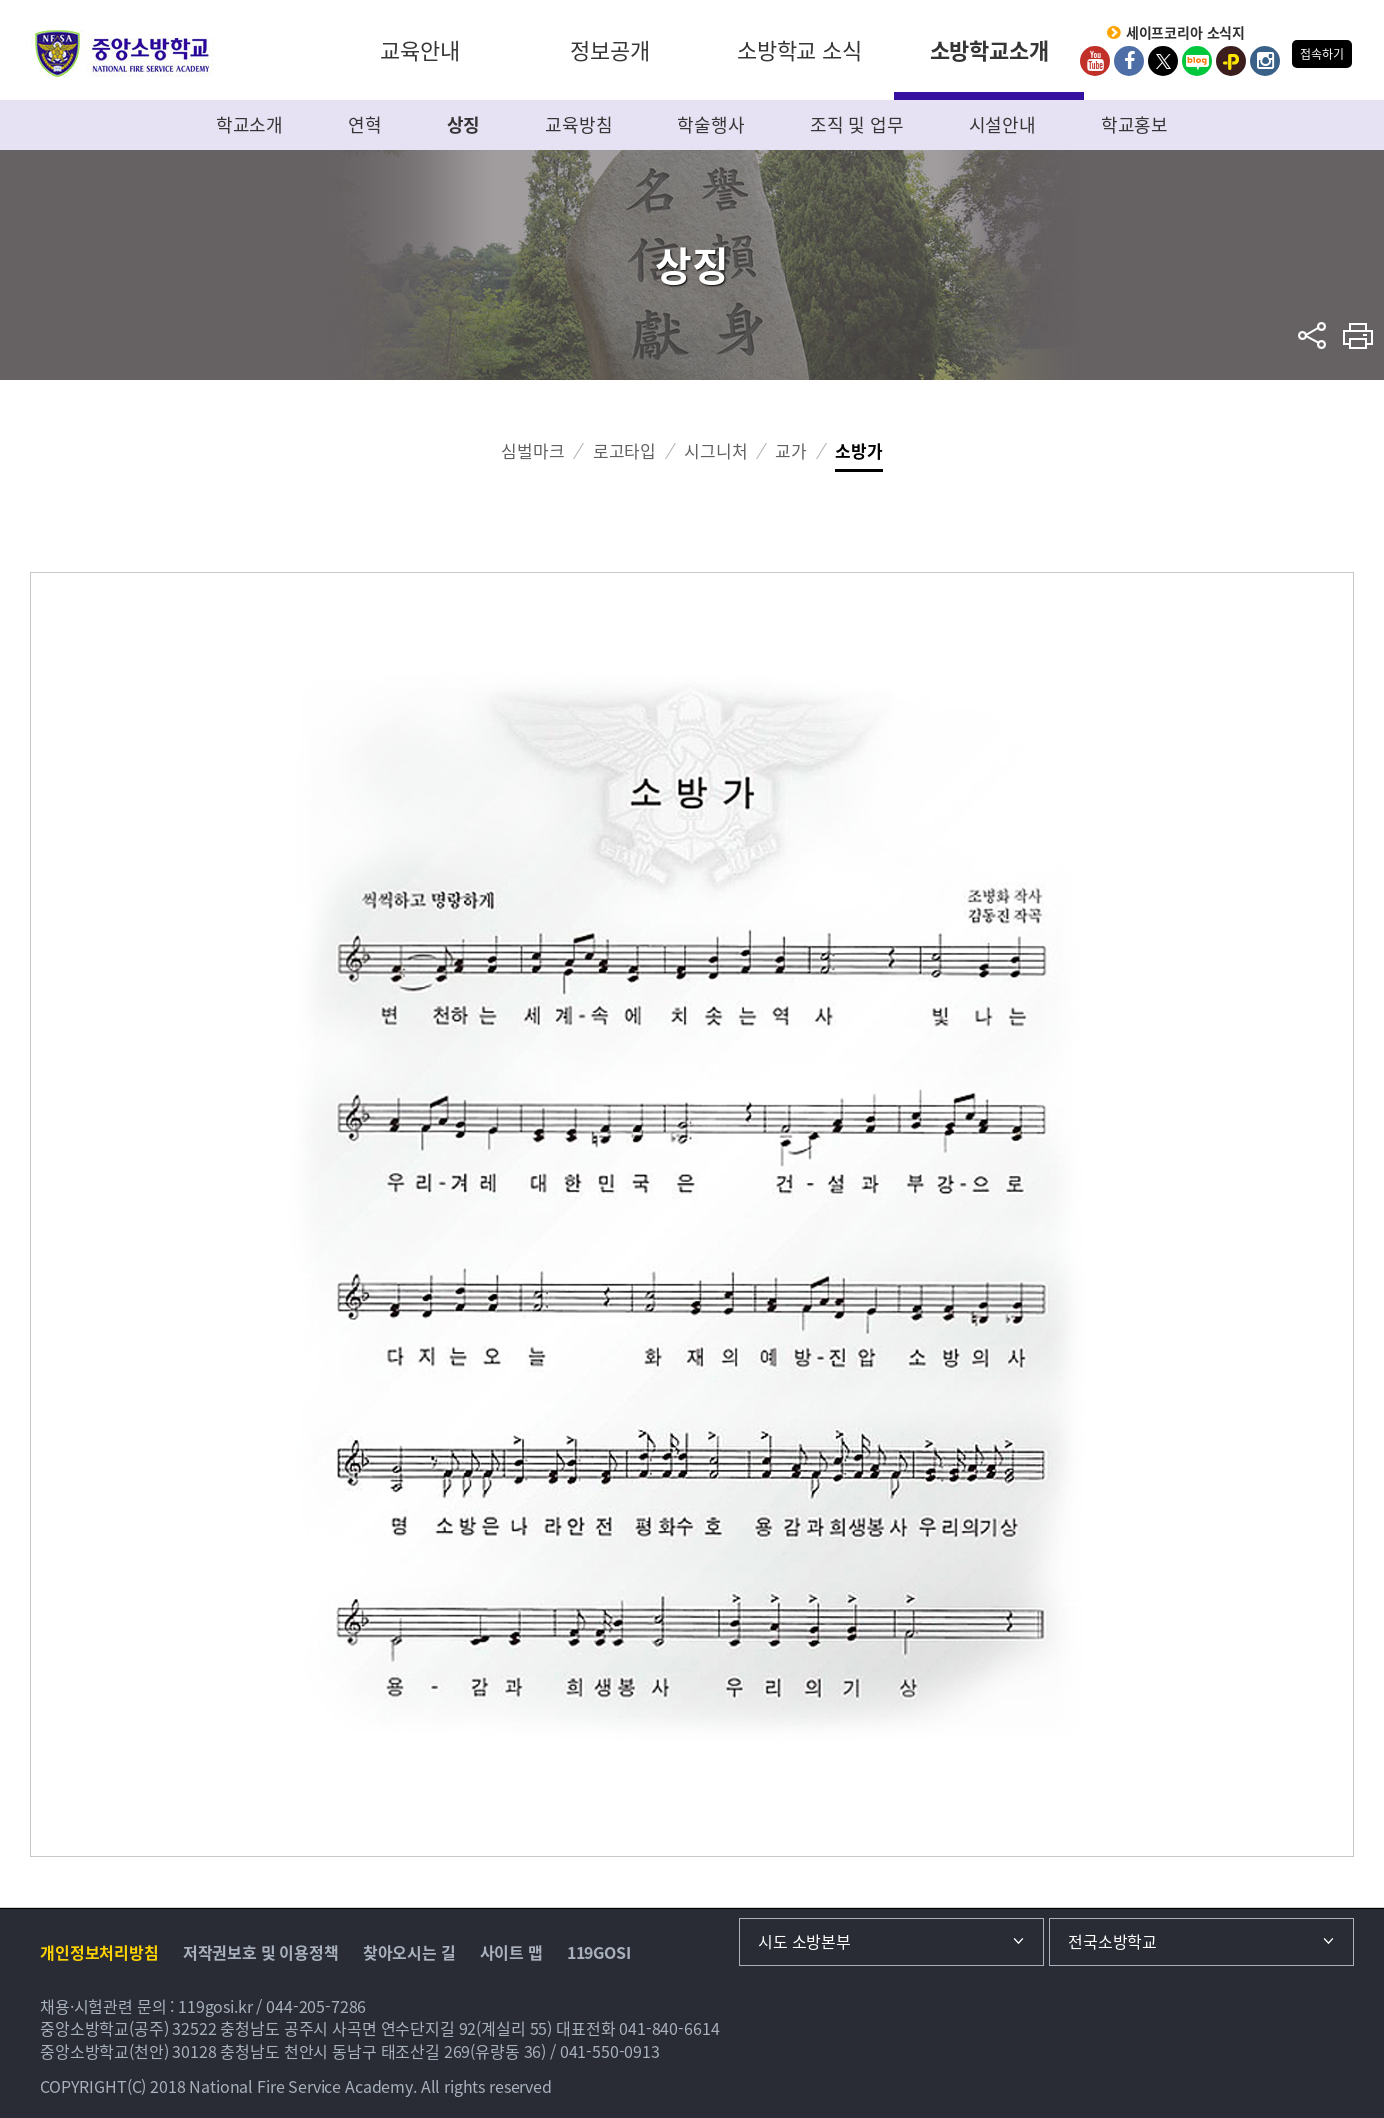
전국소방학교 (1112, 1941)
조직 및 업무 (857, 124)
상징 (464, 124)
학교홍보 (1134, 124)
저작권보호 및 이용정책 (261, 1952)
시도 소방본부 (804, 1941)
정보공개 (609, 49)
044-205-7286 (316, 2006)
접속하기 (1321, 54)
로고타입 (624, 450)
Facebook (1129, 61)
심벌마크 (532, 450)
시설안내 (1002, 124)
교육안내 (419, 49)
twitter (1163, 61)
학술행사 (710, 124)
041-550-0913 (610, 2051)
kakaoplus (1231, 61)
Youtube (1095, 61)
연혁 (365, 124)
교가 (791, 450)
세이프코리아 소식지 (1186, 33)
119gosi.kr (215, 2006)
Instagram (1265, 61)
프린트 (1358, 335)
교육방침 (578, 124)
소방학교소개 (989, 49)
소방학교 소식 (799, 49)
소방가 (859, 450)
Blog (1197, 61)
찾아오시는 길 (409, 1952)
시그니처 (715, 450)
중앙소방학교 (122, 53)
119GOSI (599, 1952)
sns (1312, 335)
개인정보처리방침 (99, 1952)
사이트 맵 (511, 1952)
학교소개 (249, 124)
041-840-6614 (669, 2028)
